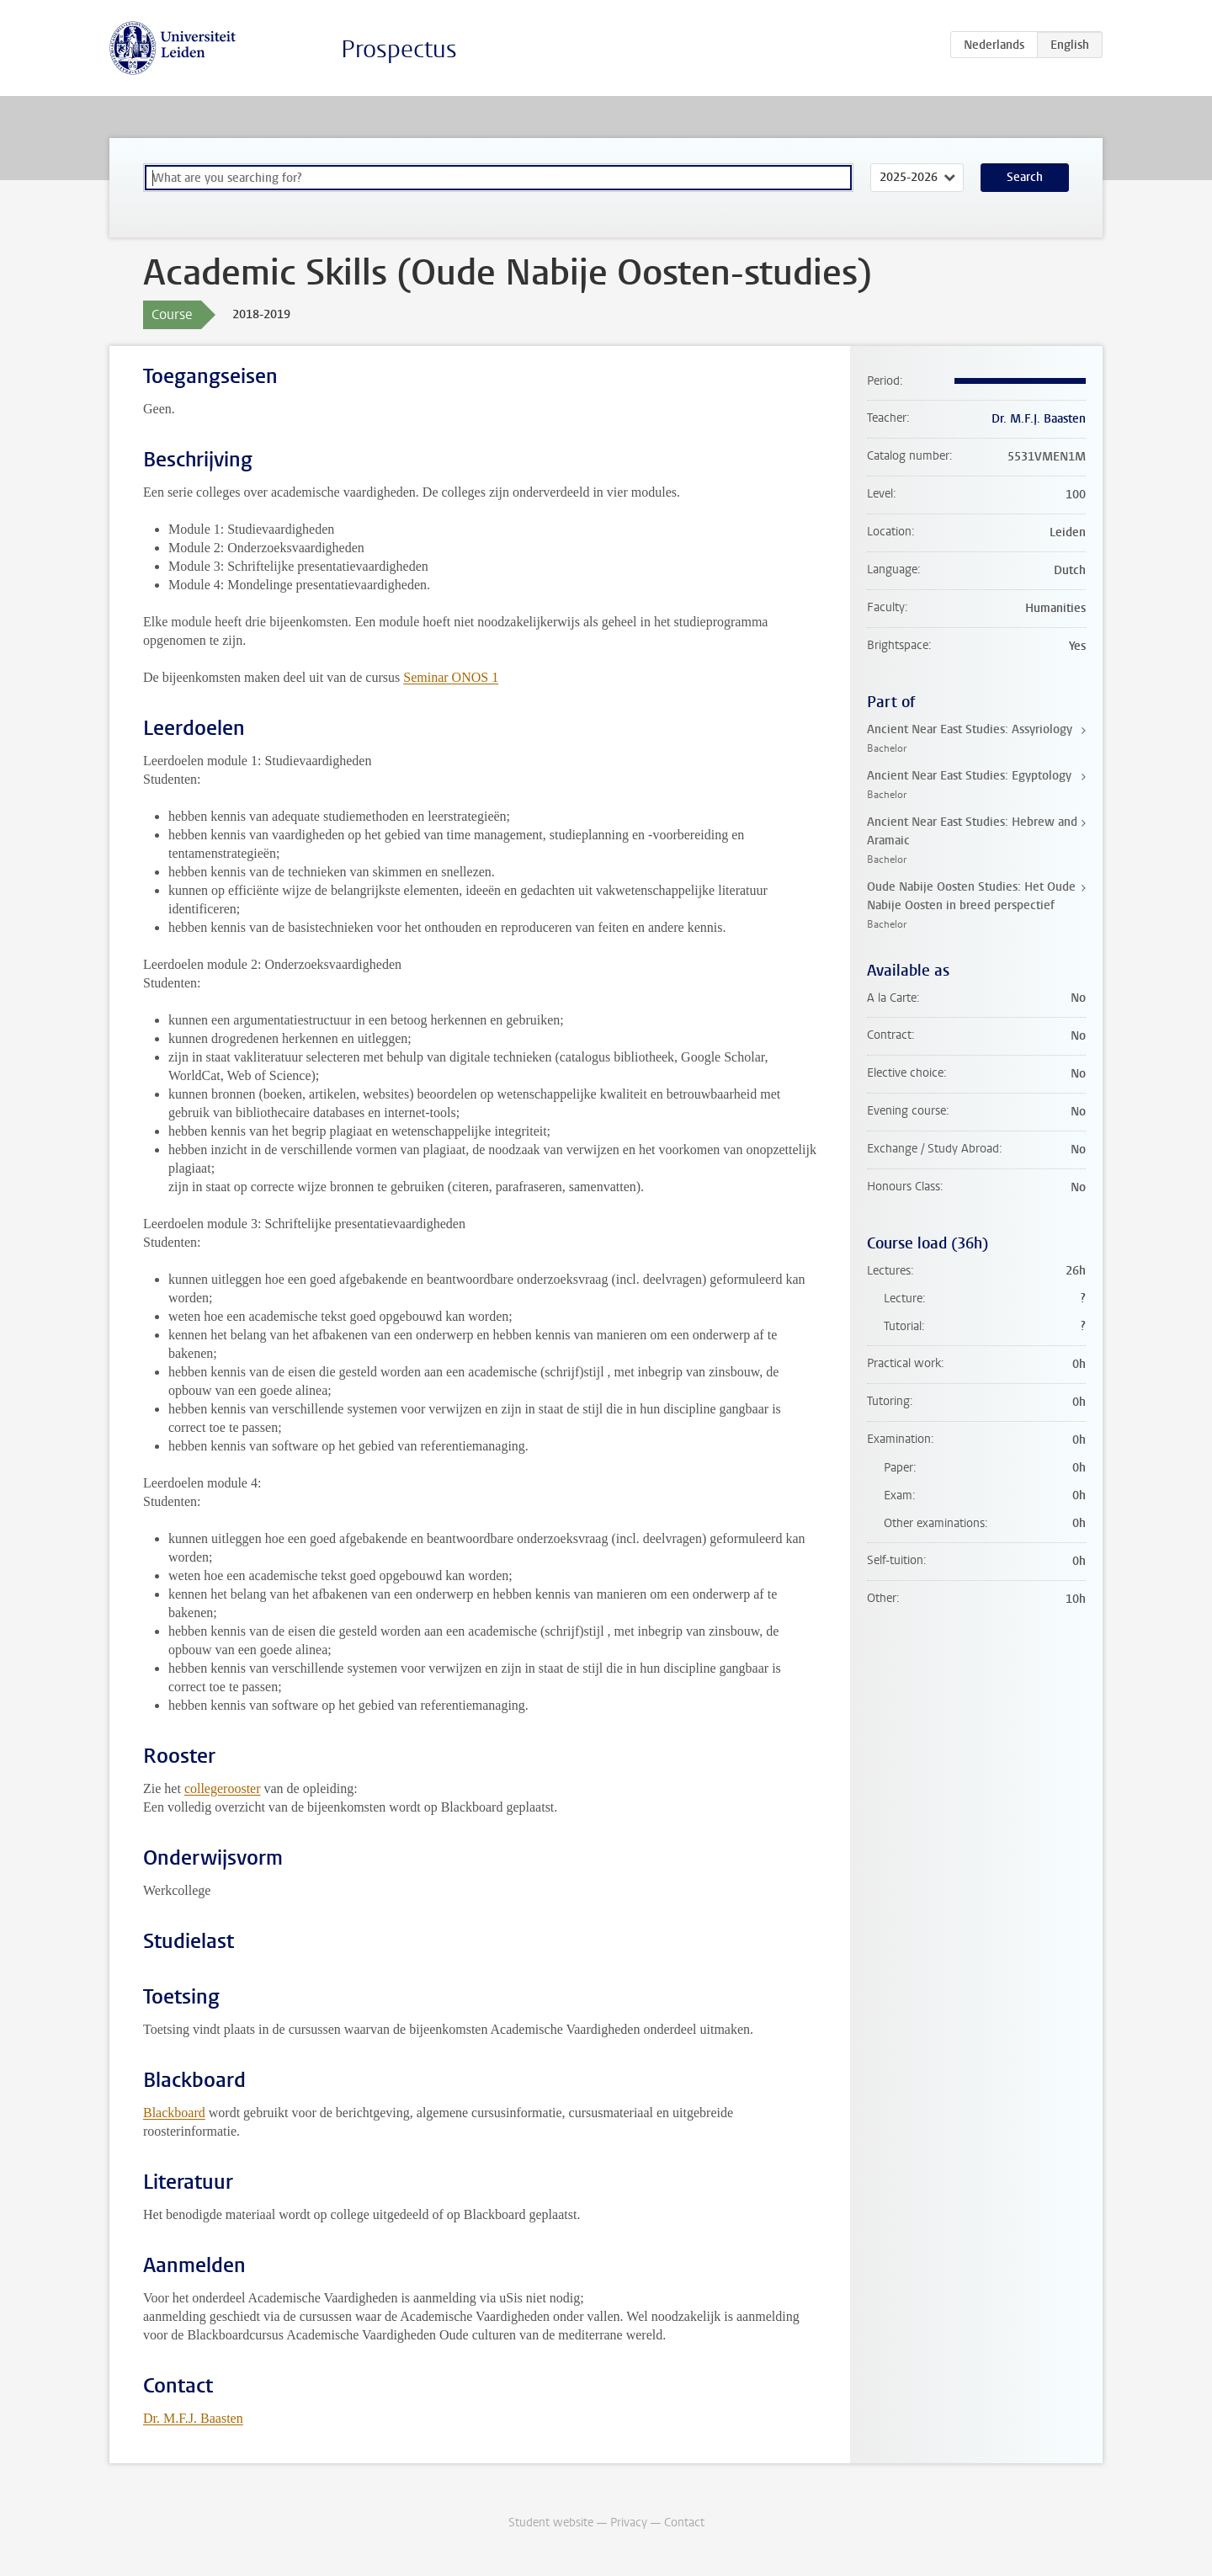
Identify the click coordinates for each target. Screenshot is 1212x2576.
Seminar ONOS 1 (450, 677)
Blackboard (174, 2112)
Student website (550, 2523)
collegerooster (222, 1788)
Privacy (628, 2523)
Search (1025, 177)
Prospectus (399, 49)
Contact (684, 2523)
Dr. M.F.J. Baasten (193, 2418)
